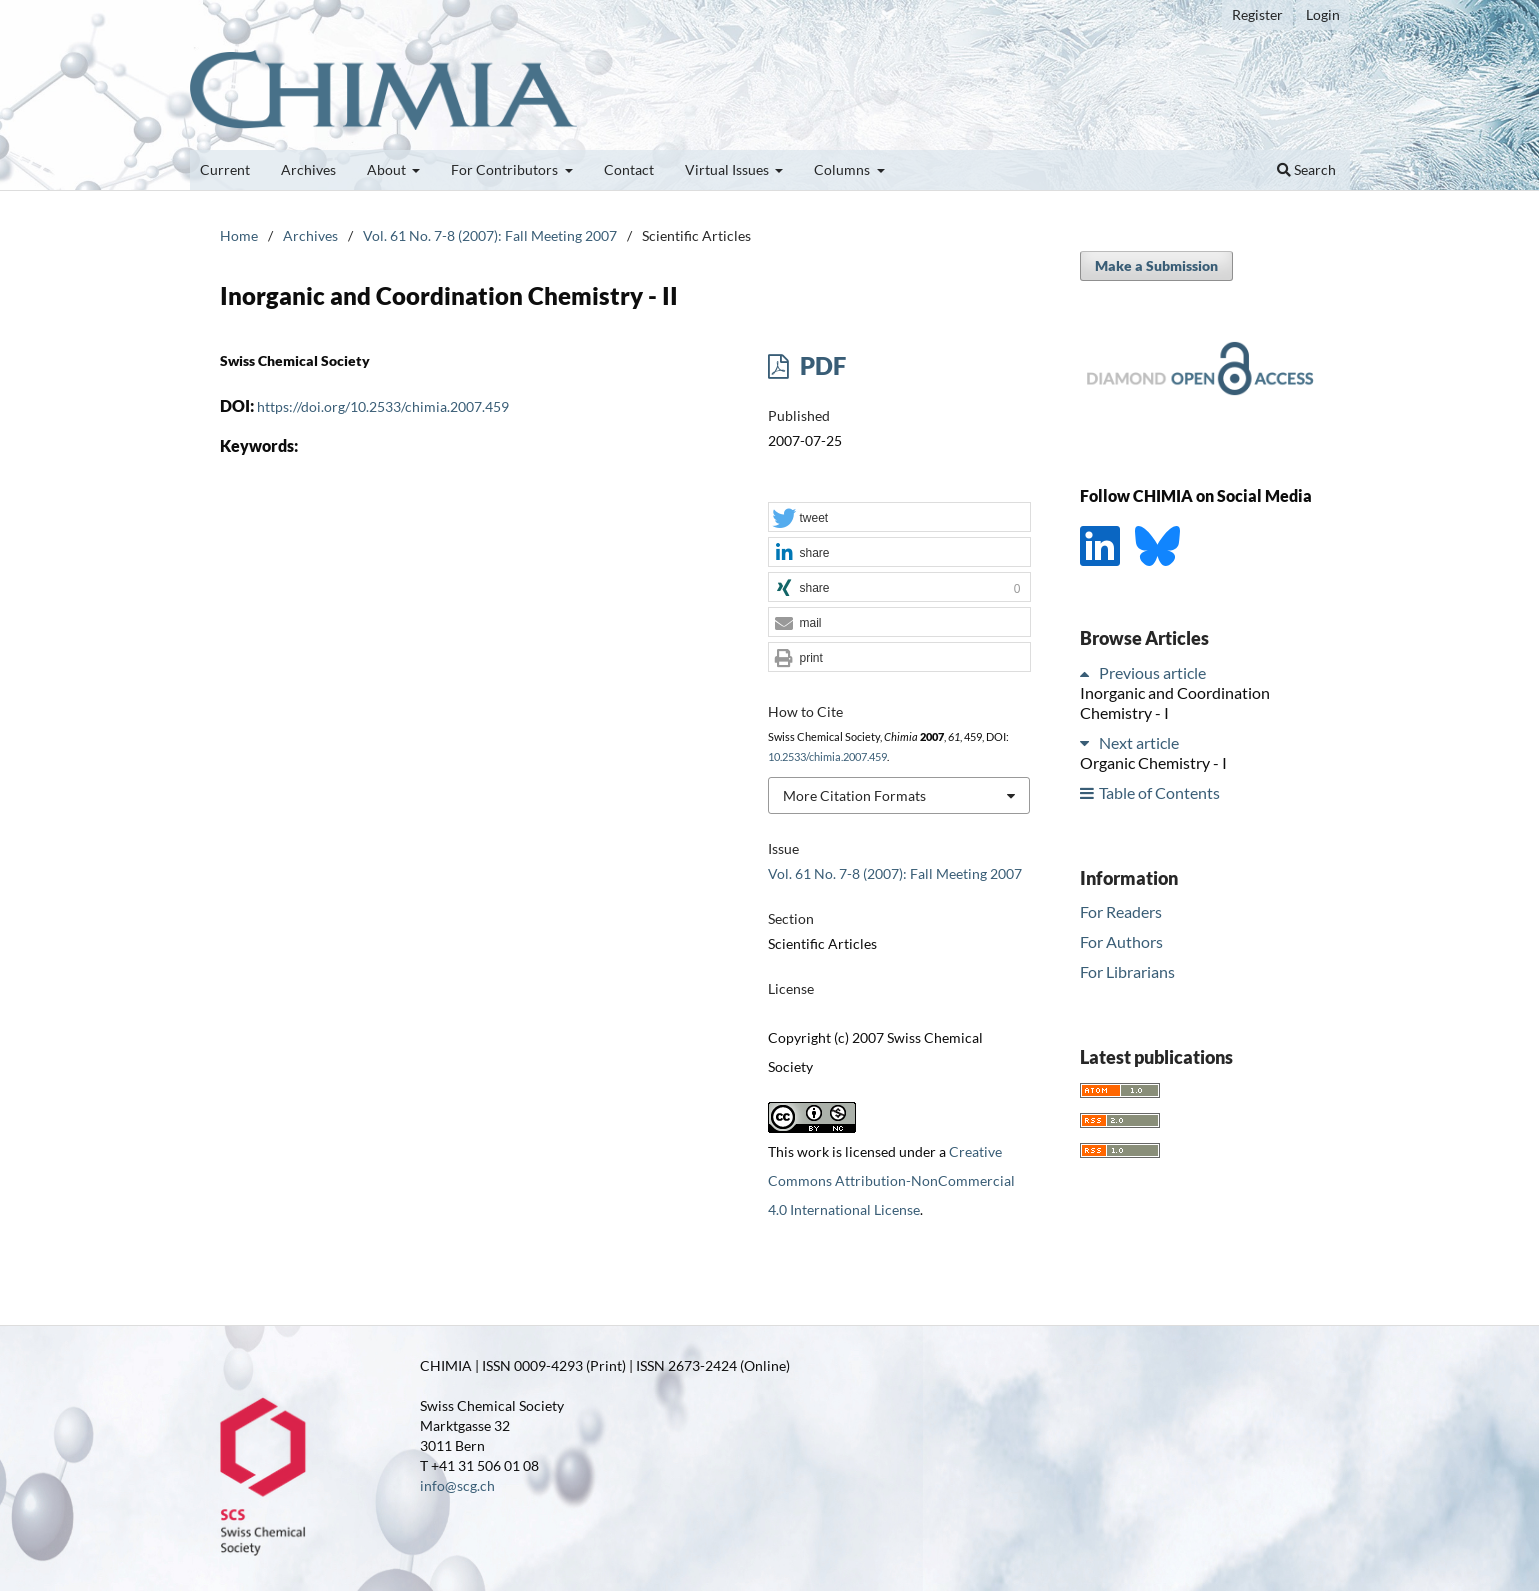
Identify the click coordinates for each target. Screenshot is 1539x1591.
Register (1257, 14)
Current (225, 169)
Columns (843, 169)
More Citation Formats (854, 795)
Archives (308, 169)
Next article (1139, 742)
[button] (899, 518)
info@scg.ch (457, 1485)
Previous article (1152, 672)
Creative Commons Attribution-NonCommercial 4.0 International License (891, 1180)
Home (239, 235)
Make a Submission (1156, 265)
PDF (820, 365)
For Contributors (506, 169)
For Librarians (1127, 971)
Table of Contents (1159, 792)
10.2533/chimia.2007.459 (827, 757)
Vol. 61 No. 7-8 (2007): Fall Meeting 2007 (490, 235)
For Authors (1121, 941)
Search (1306, 169)
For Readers (1121, 911)
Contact (629, 169)
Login (1323, 14)
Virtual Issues (728, 169)
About (388, 169)
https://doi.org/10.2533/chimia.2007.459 (383, 406)
